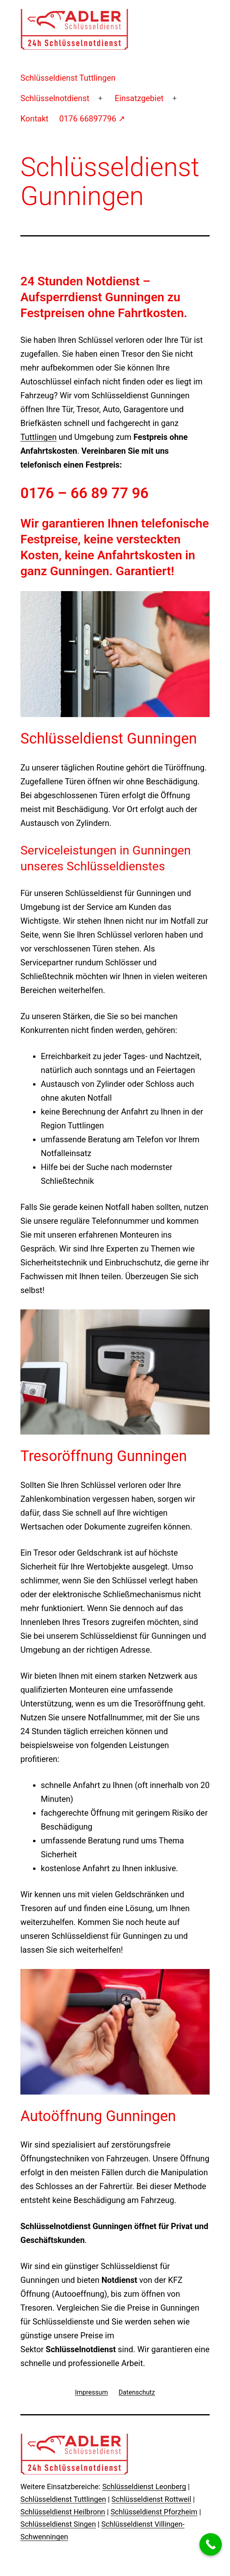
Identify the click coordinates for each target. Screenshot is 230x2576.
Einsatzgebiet (139, 98)
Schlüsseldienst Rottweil (151, 2499)
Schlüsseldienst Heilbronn (62, 2512)
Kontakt (34, 119)
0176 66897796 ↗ (92, 119)
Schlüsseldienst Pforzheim (154, 2512)
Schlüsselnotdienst (54, 98)
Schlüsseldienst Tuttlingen (67, 78)
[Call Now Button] (210, 2544)
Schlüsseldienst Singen (58, 2524)
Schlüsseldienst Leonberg (144, 2486)
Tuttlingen (38, 437)
